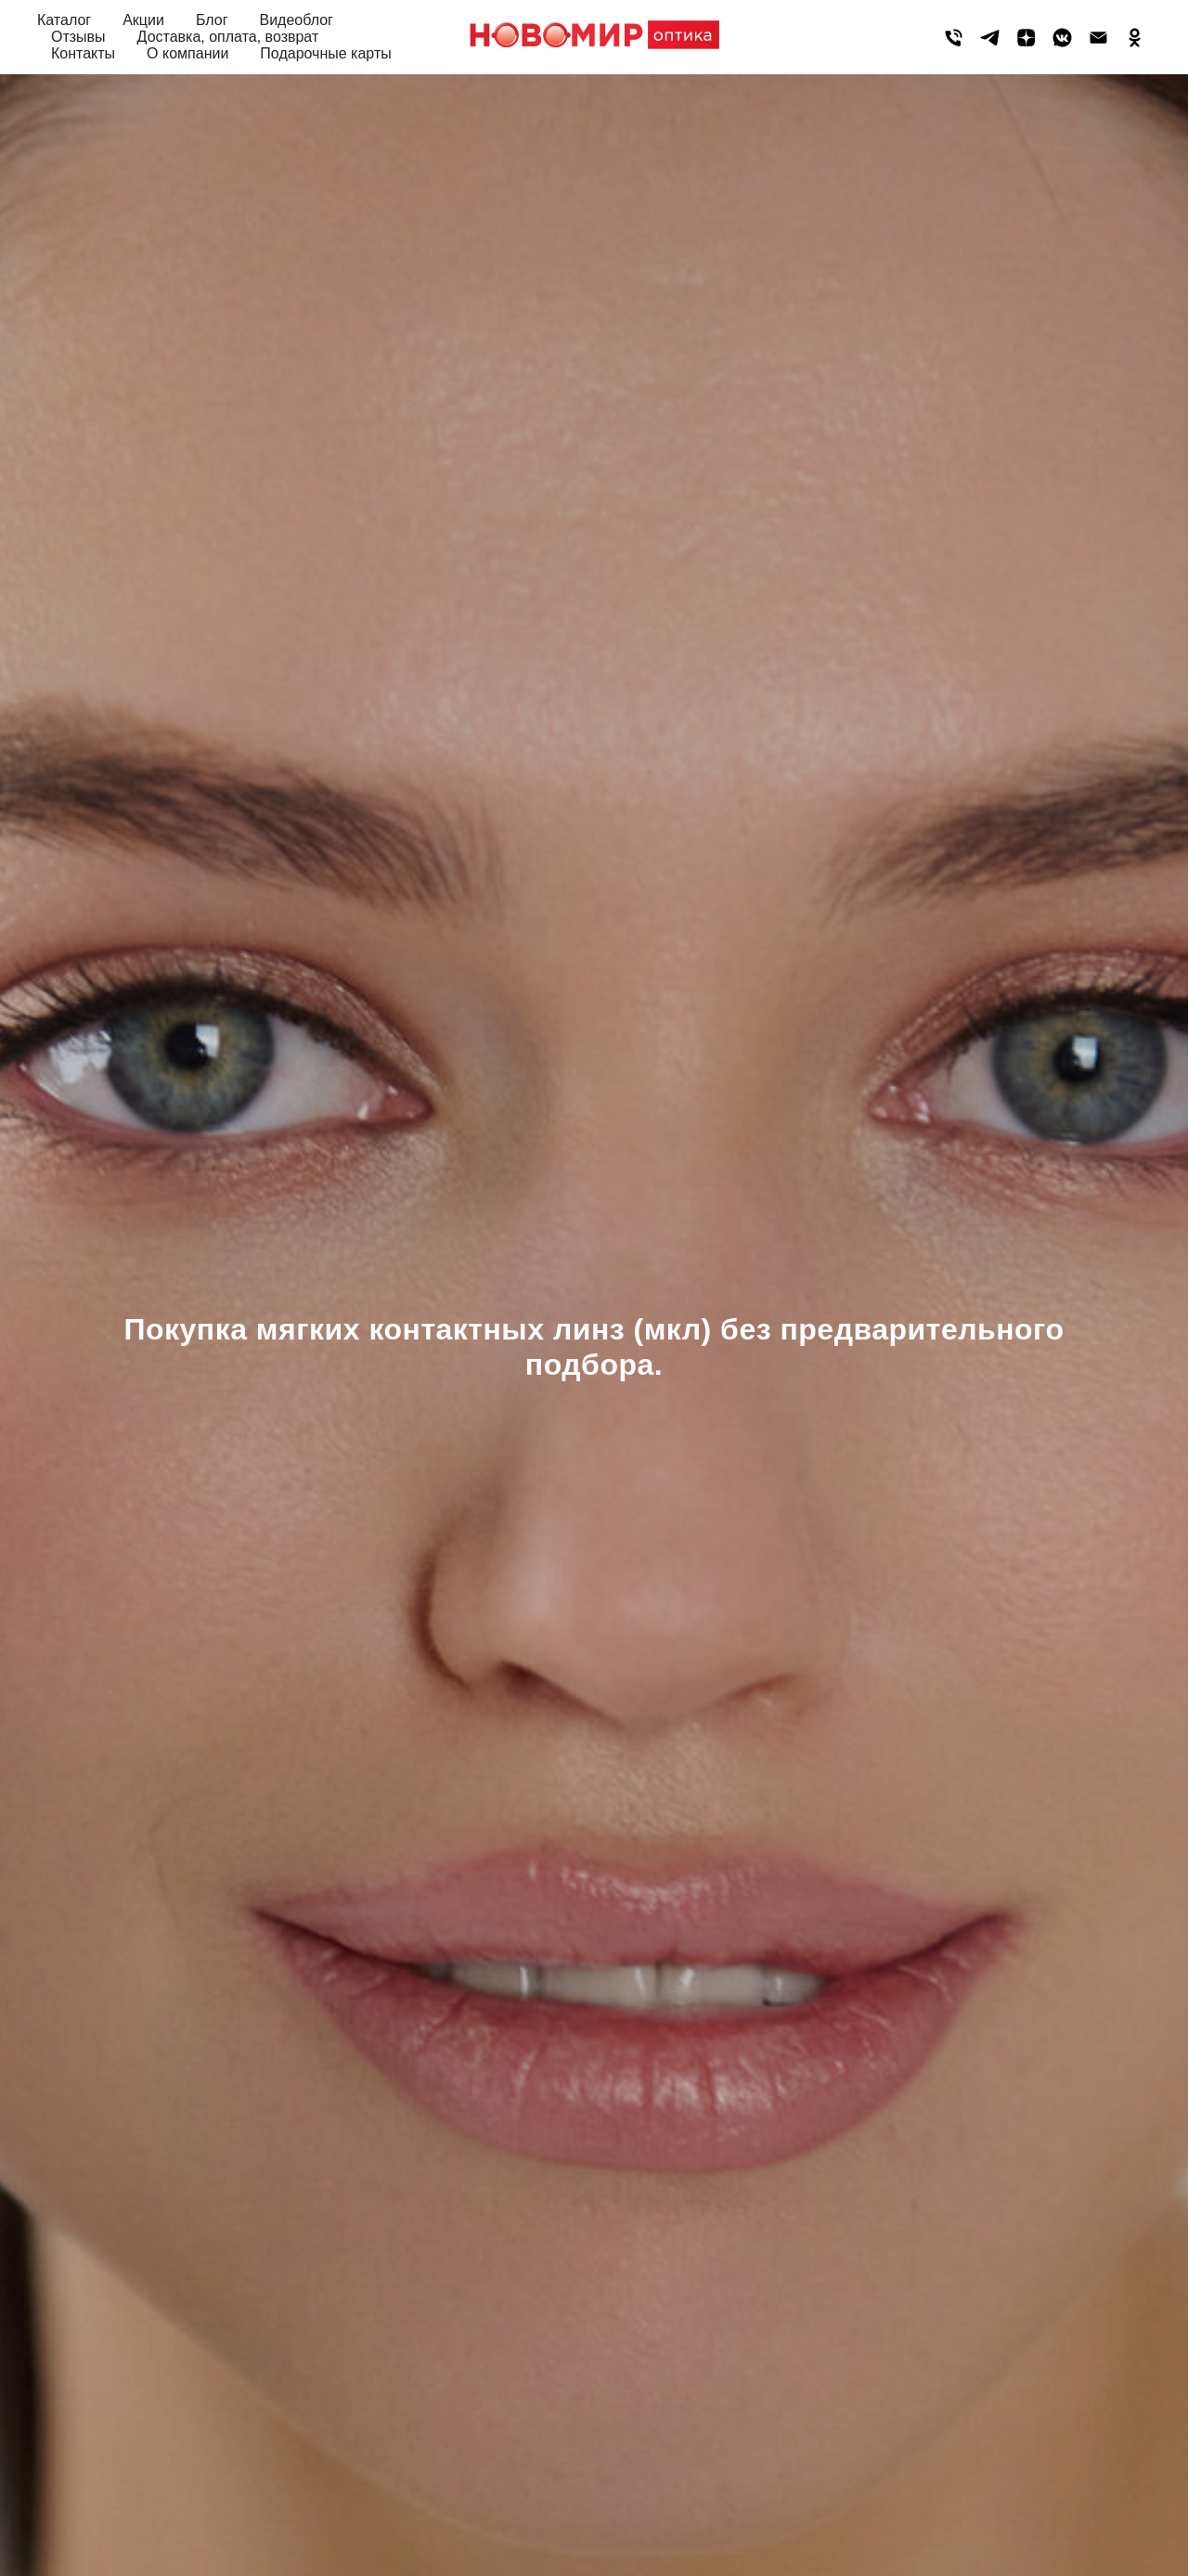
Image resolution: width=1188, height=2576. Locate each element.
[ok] (1134, 37)
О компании (187, 53)
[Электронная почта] (1098, 37)
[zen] (1026, 37)
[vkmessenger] (1062, 37)
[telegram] (989, 37)
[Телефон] (953, 37)
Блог (212, 20)
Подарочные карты (325, 53)
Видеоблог (295, 20)
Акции (143, 20)
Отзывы (78, 37)
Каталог (64, 20)
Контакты (83, 53)
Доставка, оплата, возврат (228, 37)
